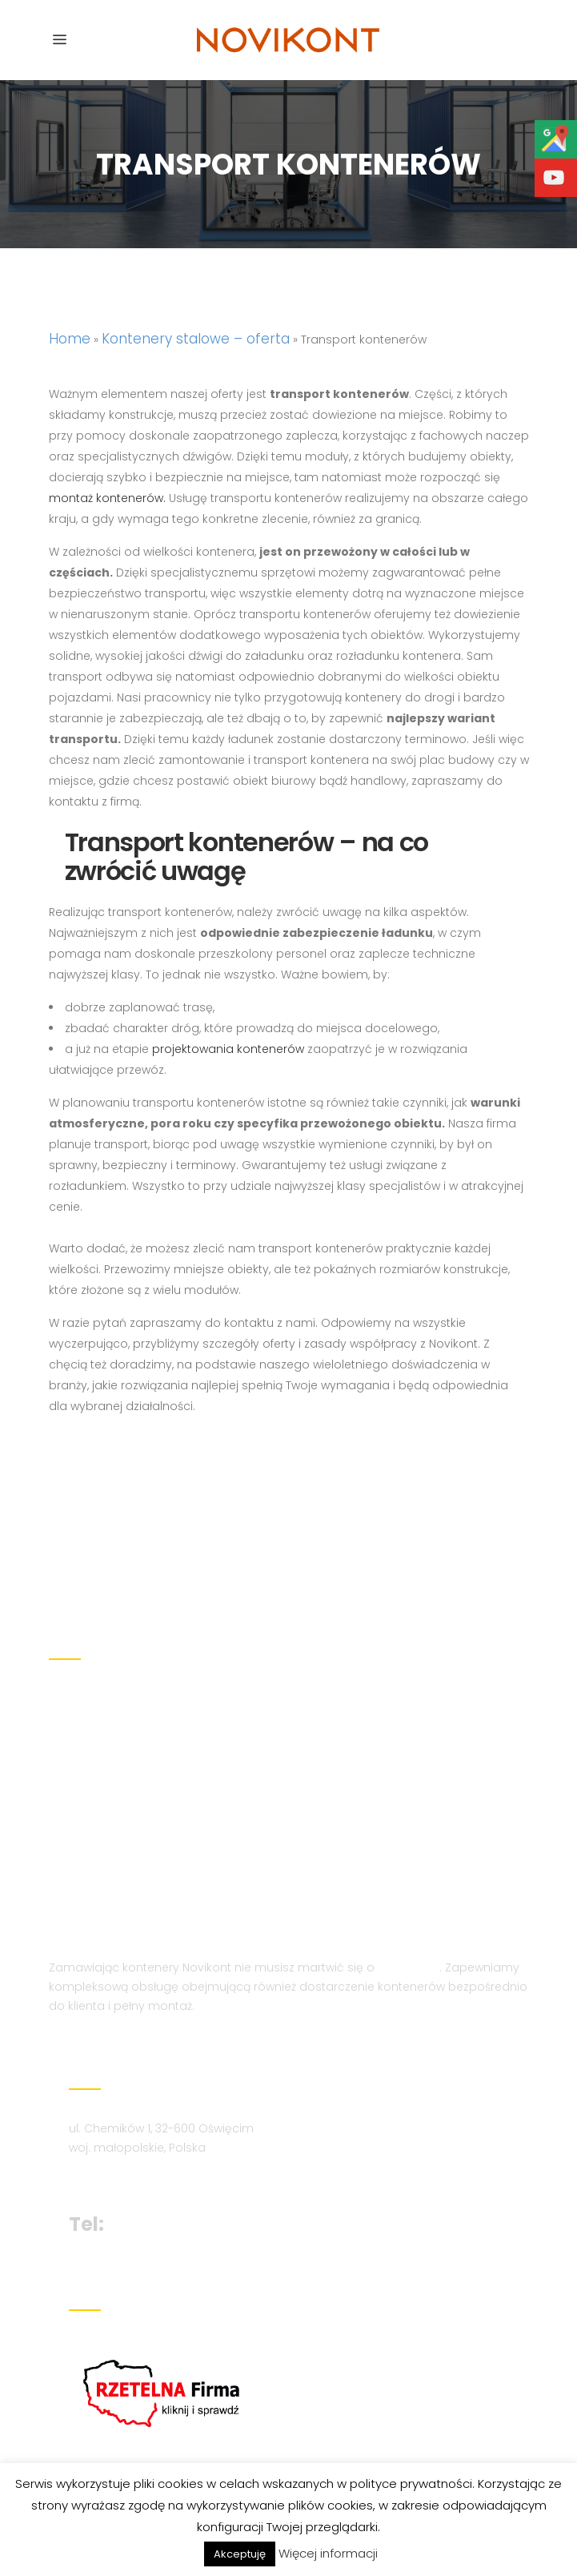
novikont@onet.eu (126, 2167)
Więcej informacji (328, 2553)
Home (69, 338)
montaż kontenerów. (107, 498)
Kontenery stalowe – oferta (196, 338)
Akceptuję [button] (240, 2554)
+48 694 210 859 (185, 2196)
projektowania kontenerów (228, 1049)
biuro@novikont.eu (127, 2148)
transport (408, 1939)
